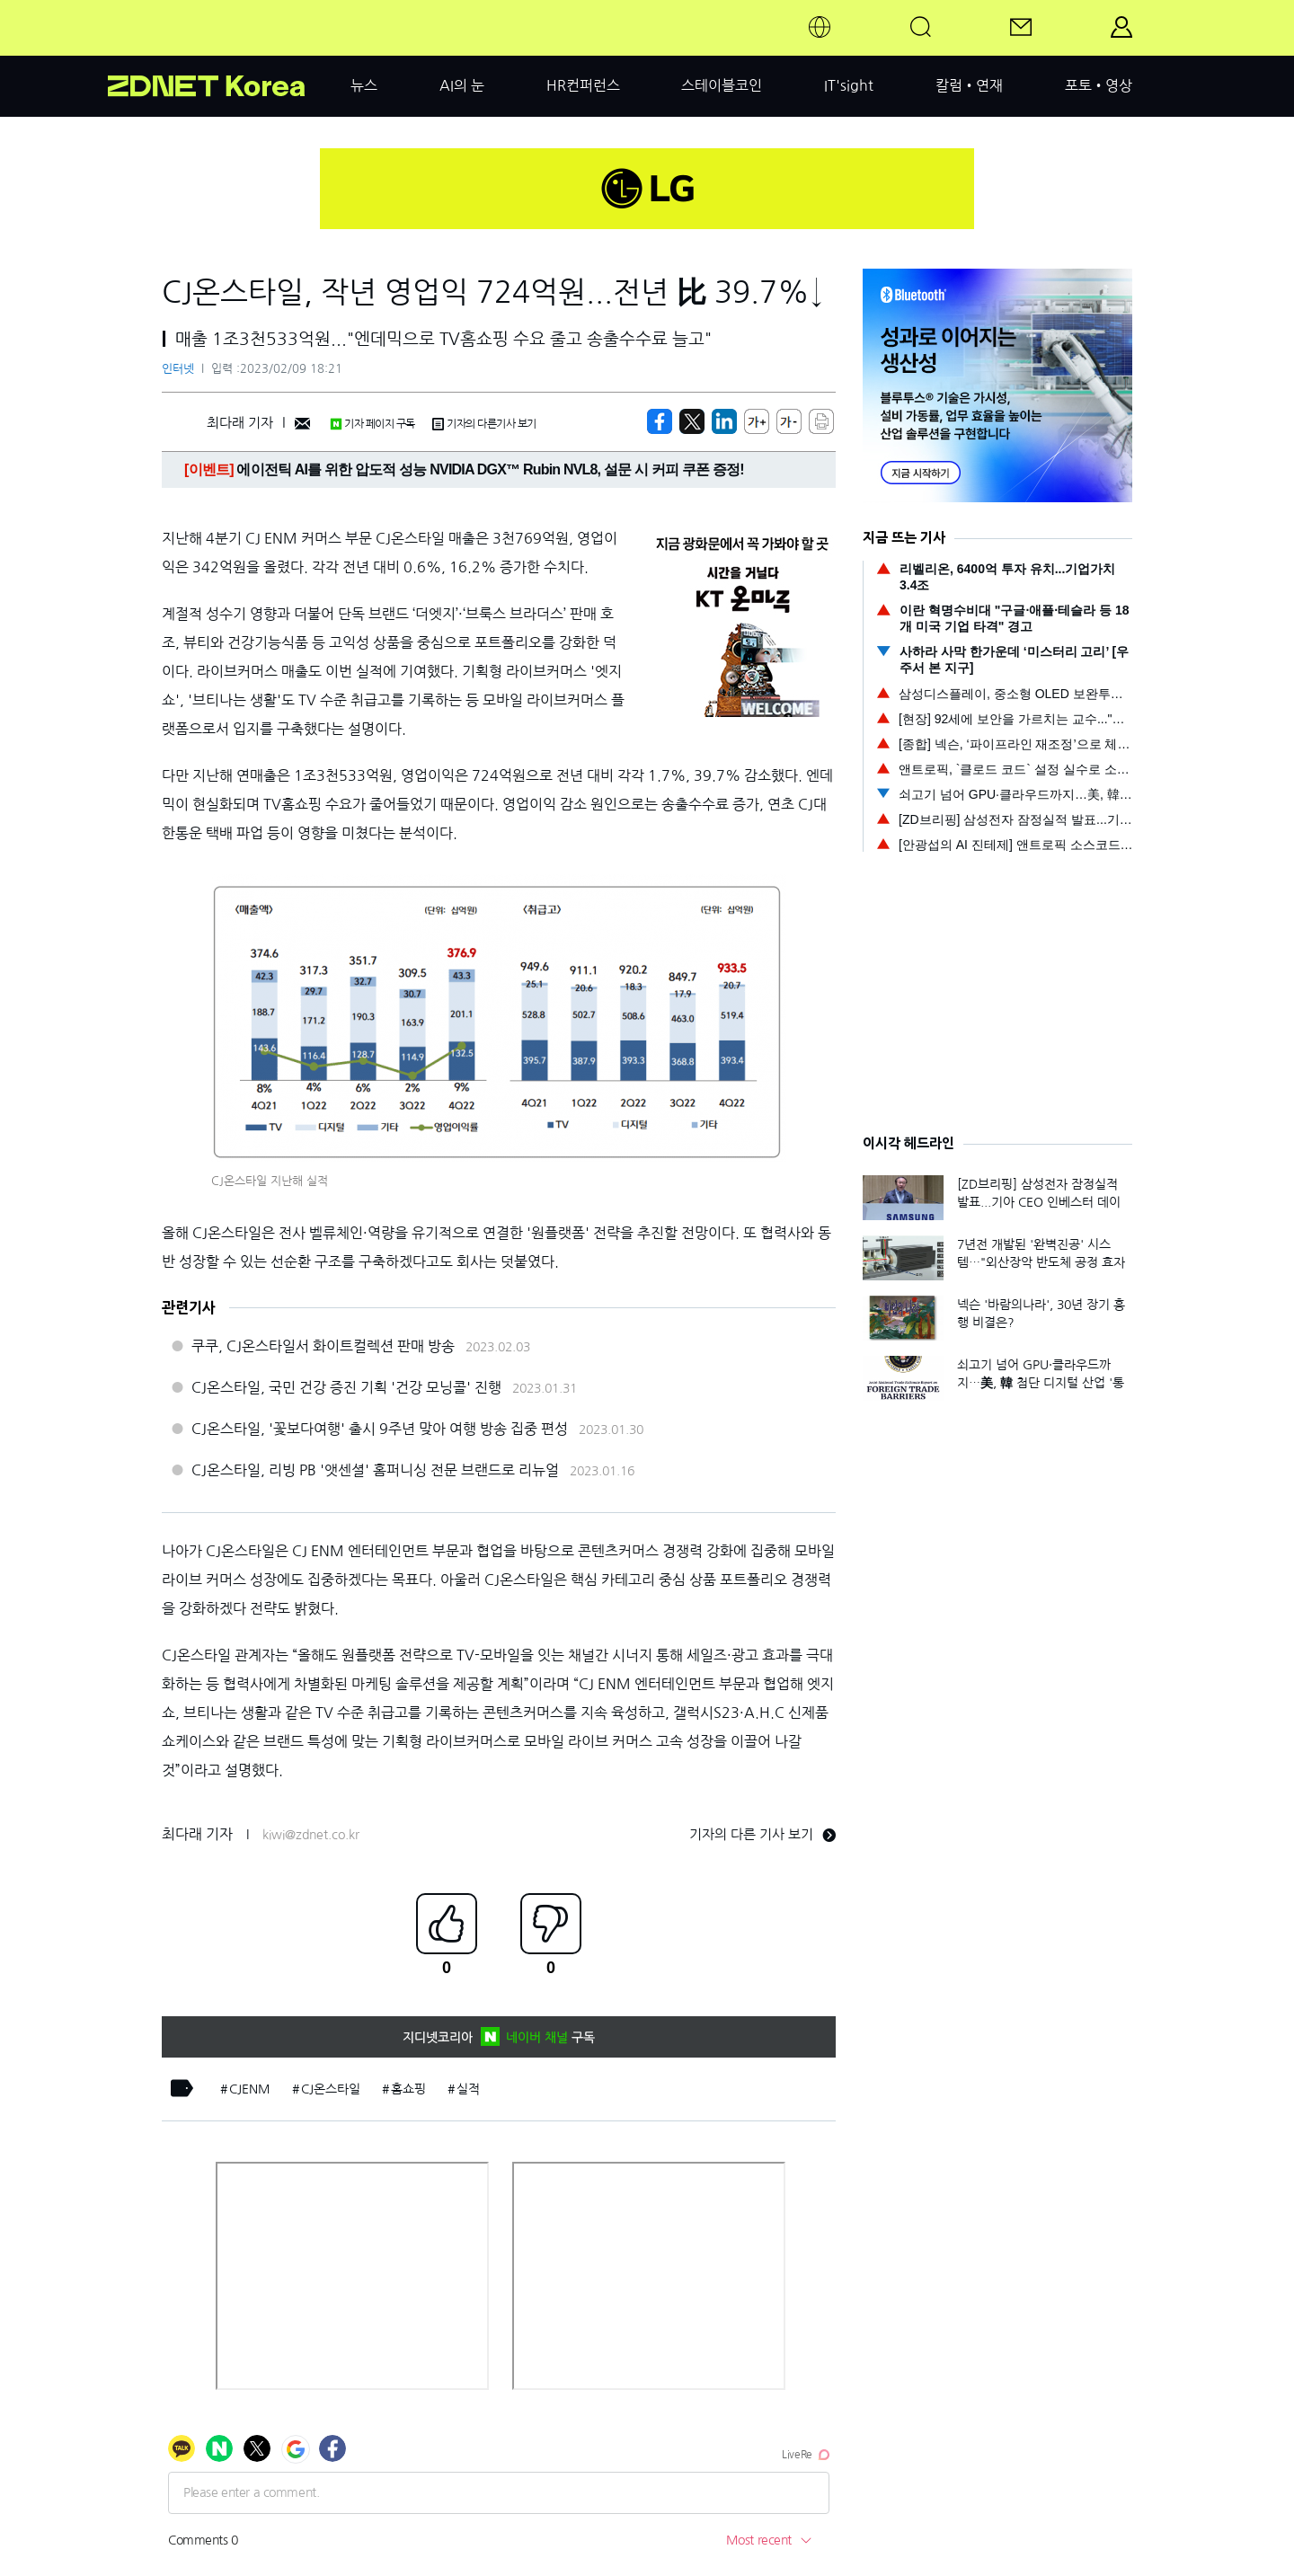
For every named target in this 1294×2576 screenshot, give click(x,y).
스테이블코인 (721, 85)
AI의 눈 (461, 85)
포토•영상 (1098, 85)
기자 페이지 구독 (372, 424)
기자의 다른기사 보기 (484, 424)
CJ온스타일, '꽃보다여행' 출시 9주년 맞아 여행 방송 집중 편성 (379, 1428)
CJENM (249, 2089)
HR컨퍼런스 (583, 85)
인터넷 (178, 369)
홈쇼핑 (408, 2089)
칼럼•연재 (969, 85)
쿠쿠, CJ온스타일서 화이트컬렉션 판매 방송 (323, 1346)
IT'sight (848, 85)
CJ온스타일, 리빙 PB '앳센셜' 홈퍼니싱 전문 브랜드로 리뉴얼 (375, 1470)
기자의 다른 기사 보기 (762, 1834)
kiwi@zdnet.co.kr (310, 1834)
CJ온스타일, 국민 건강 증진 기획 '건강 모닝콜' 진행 (346, 1387)
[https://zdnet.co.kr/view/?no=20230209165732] (659, 421)
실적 (468, 2089)
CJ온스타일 (330, 2089)
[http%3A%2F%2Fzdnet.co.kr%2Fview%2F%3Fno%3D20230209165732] (724, 421)
